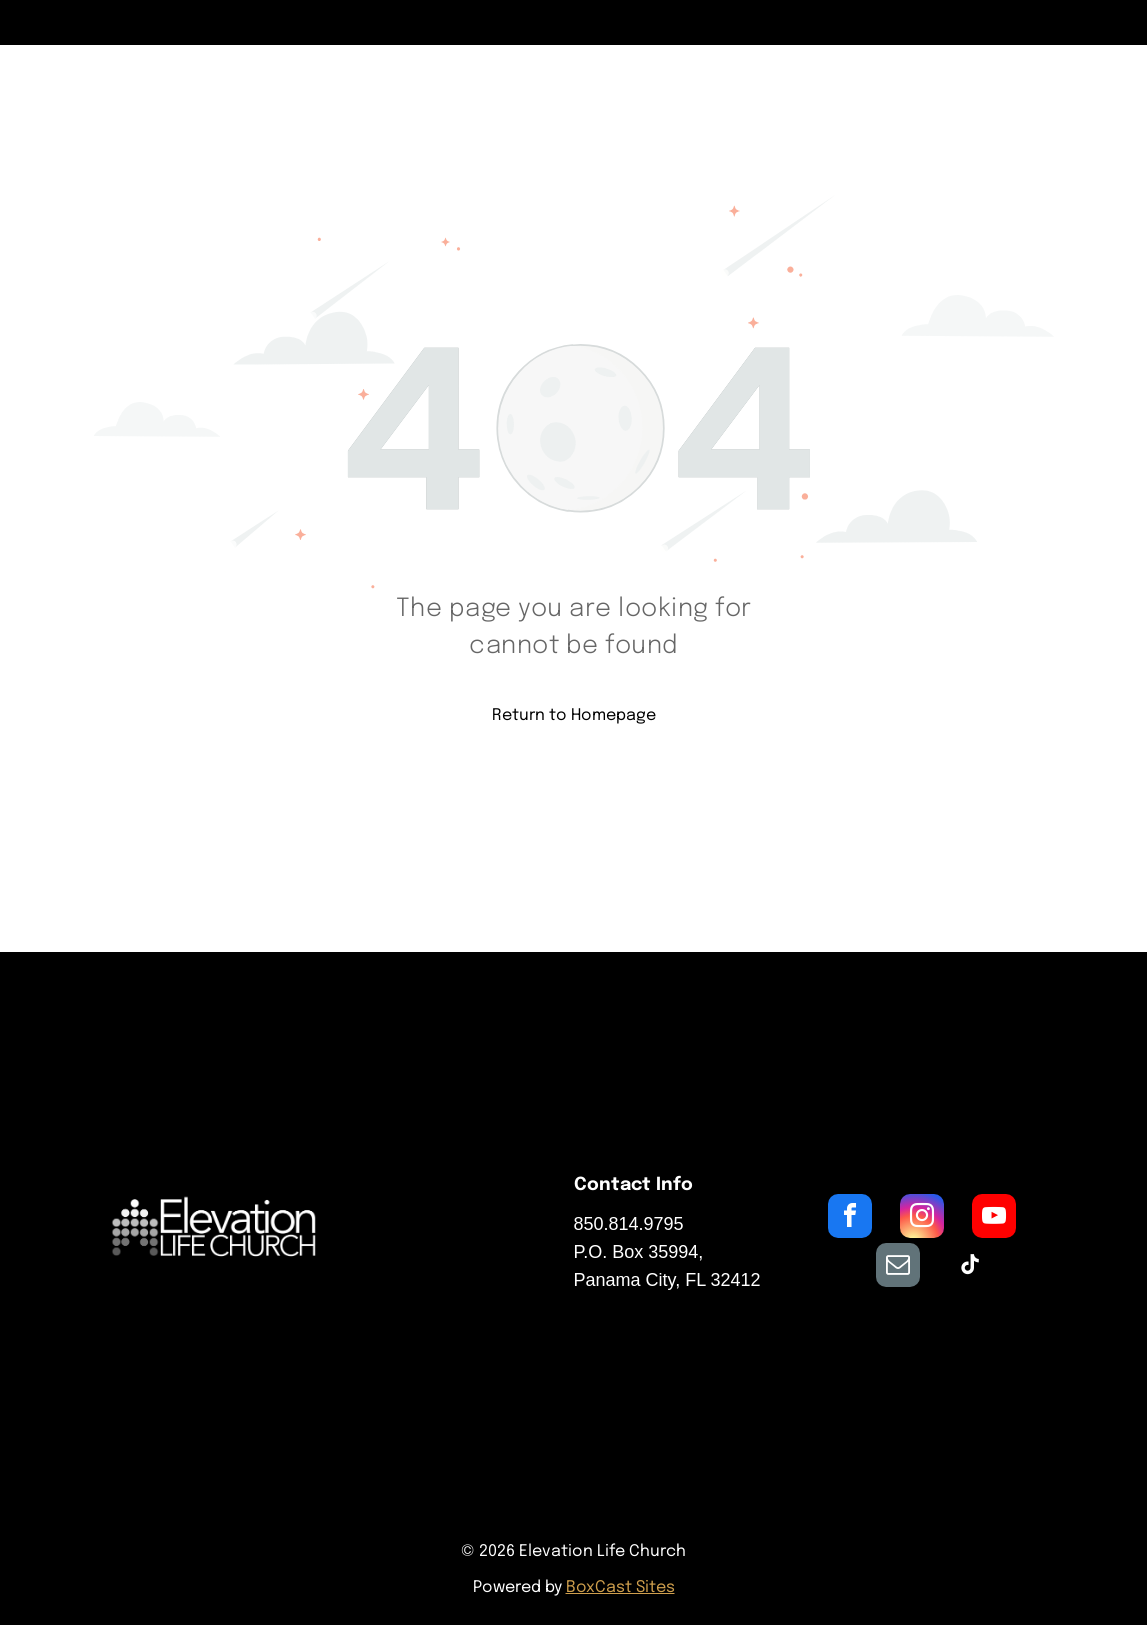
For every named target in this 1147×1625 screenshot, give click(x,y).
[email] (898, 1267)
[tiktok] (970, 1267)
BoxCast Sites (620, 1587)
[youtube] (994, 1218)
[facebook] (850, 1218)
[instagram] (922, 1218)
